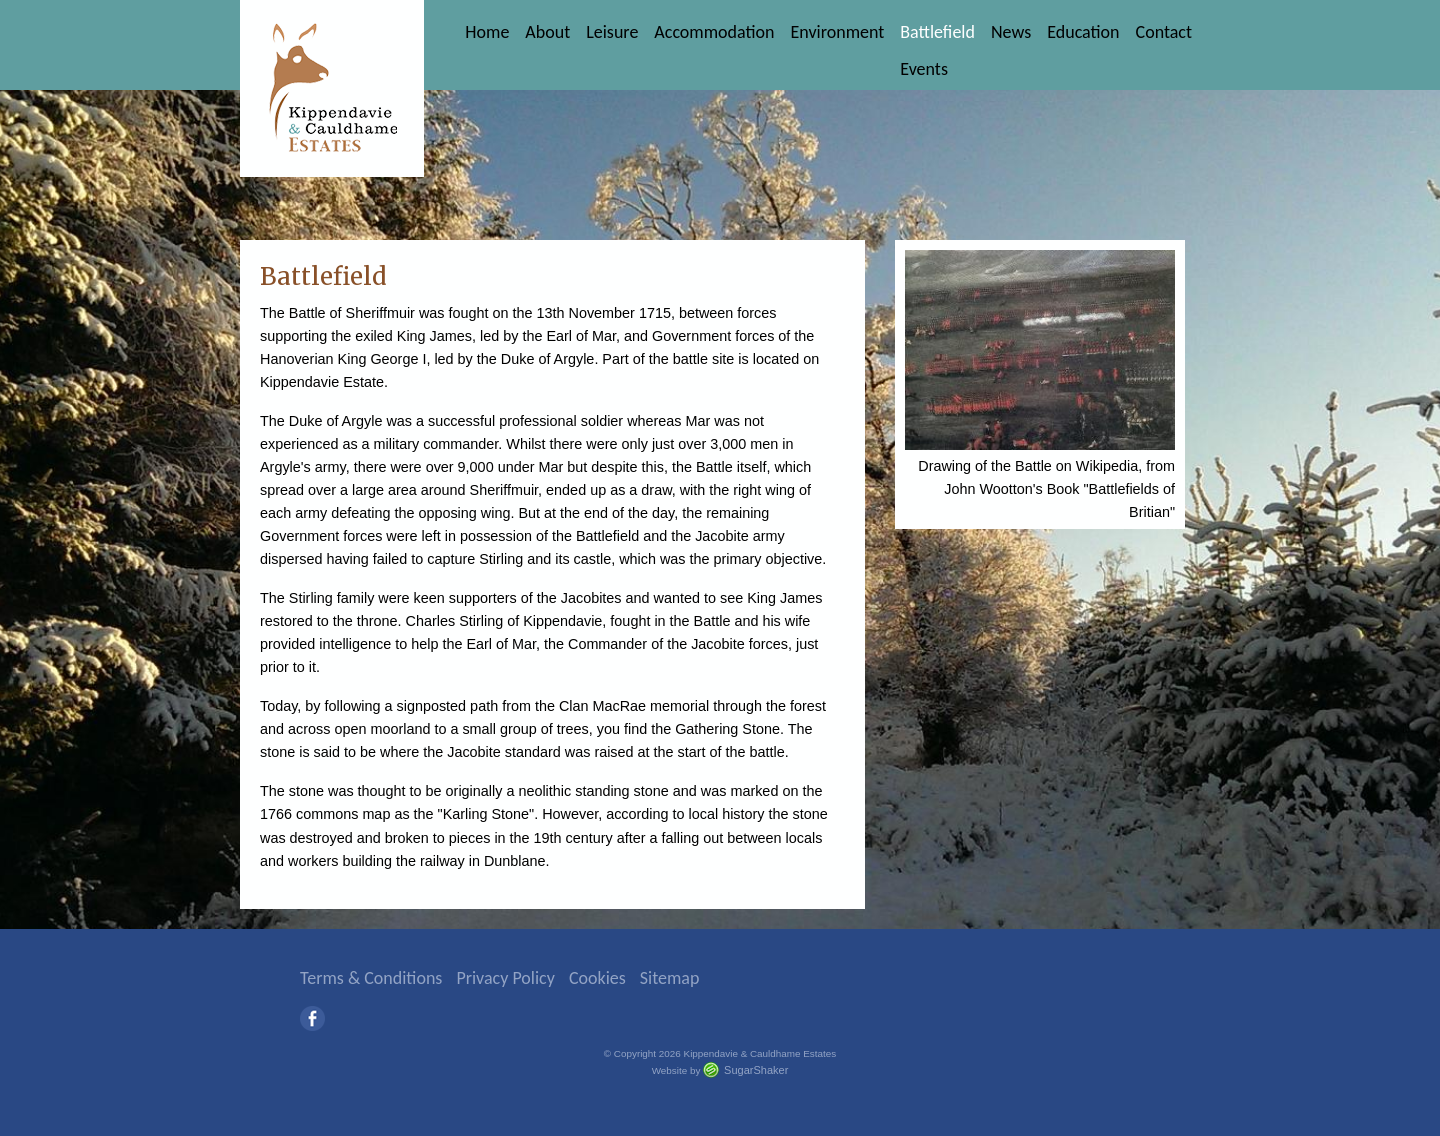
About (547, 32)
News (1011, 32)
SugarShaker (756, 1070)
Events (924, 69)
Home (487, 32)
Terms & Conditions (371, 978)
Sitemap (670, 978)
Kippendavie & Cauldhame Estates (332, 88)
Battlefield (937, 32)
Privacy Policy (505, 978)
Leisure (612, 32)
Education (1083, 32)
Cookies (597, 978)
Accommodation (714, 32)
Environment (837, 32)
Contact (1164, 32)
